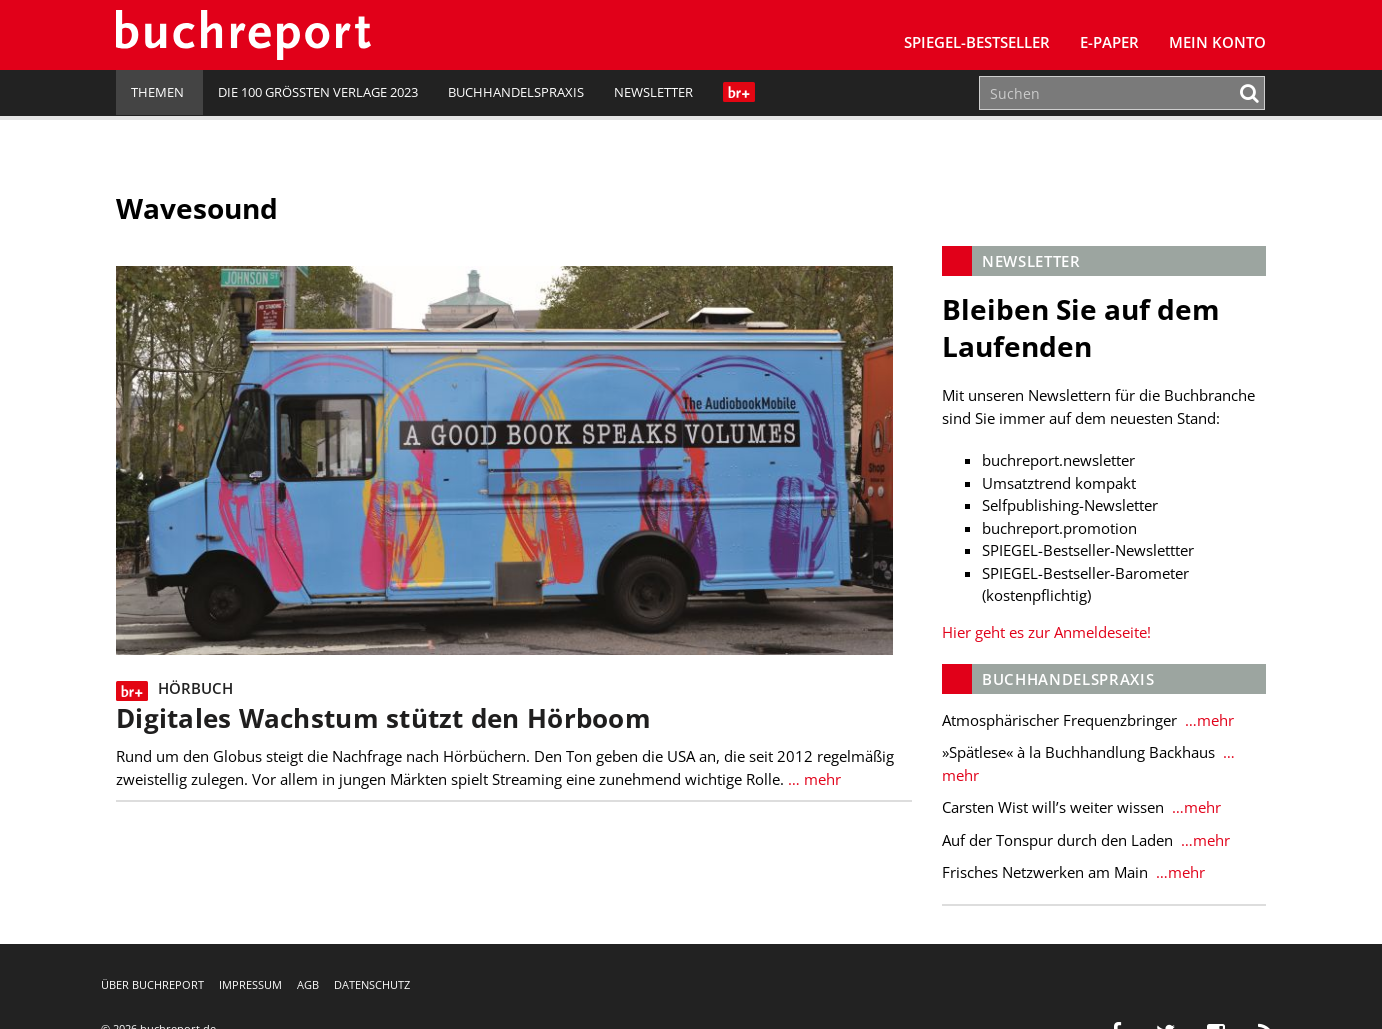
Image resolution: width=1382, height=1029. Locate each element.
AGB (308, 984)
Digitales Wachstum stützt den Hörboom (383, 718)
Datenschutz (372, 984)
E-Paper (1109, 42)
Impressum (250, 984)
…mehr (1207, 720)
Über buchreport (152, 984)
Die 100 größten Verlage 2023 (318, 92)
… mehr (812, 779)
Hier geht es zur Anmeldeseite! (1046, 632)
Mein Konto (1217, 42)
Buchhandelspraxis (516, 92)
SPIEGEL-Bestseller (977, 42)
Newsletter (653, 92)
